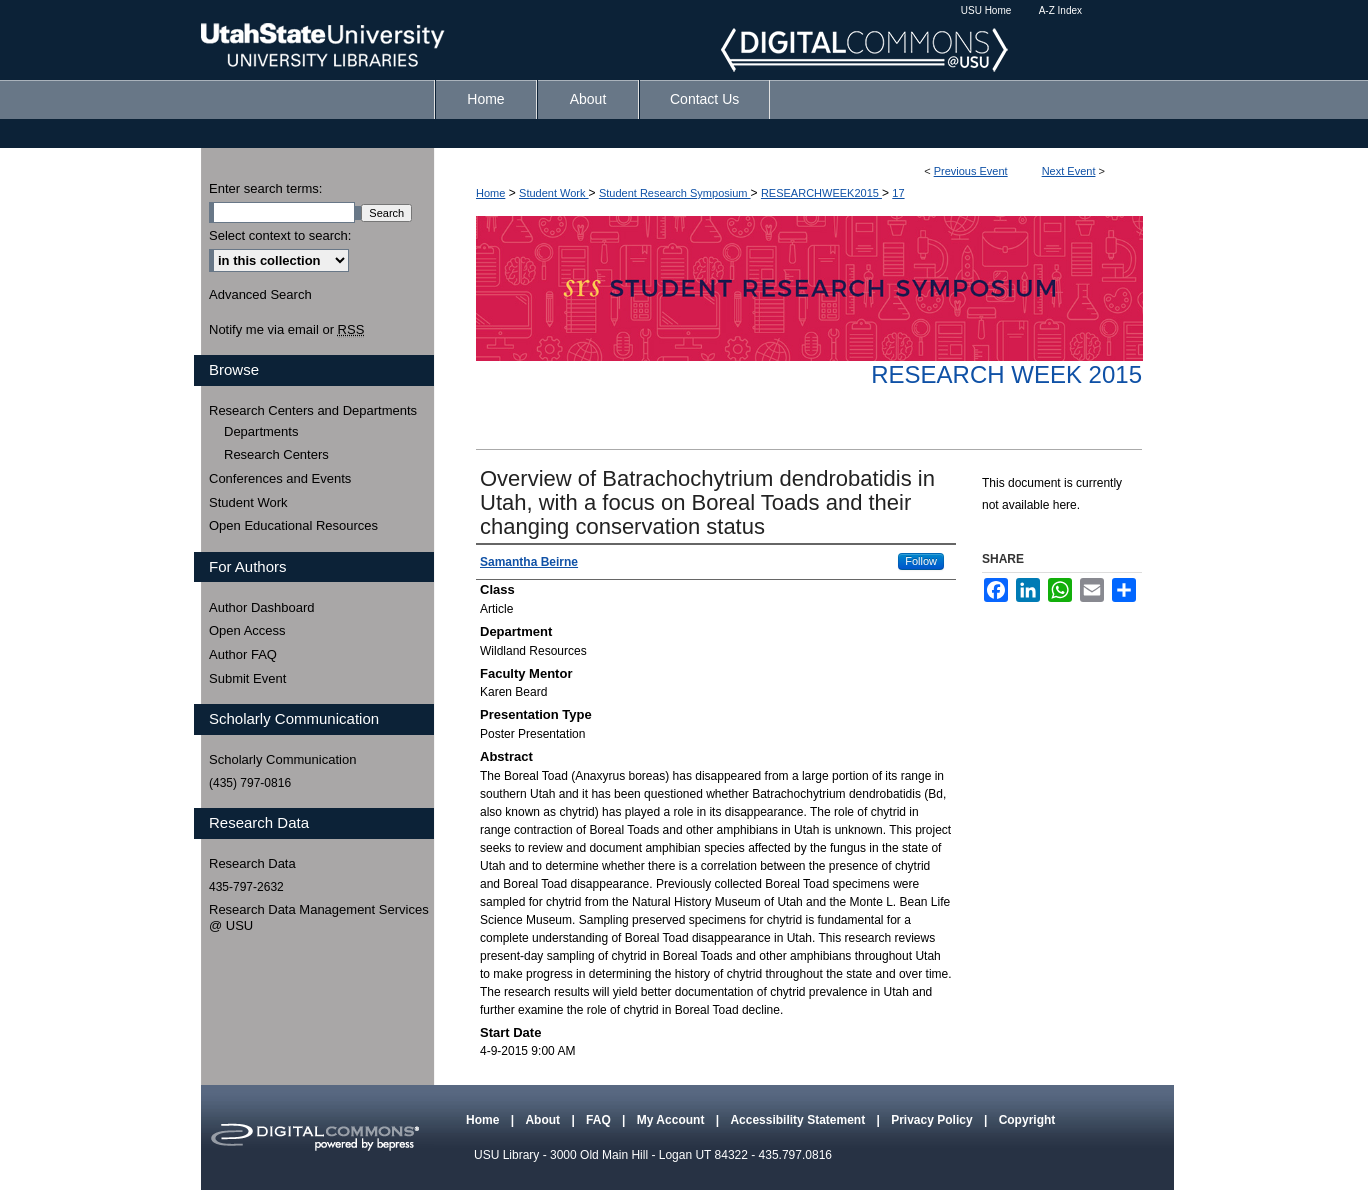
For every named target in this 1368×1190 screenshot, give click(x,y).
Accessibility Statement (799, 1120)
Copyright (1027, 1120)
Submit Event (247, 678)
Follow (921, 561)
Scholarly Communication (282, 759)
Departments (261, 431)
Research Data (252, 863)
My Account (672, 1120)
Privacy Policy (933, 1120)
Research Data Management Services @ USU (319, 917)
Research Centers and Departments (313, 410)
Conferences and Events (280, 478)
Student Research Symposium (675, 193)
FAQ (600, 1120)
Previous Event (971, 171)
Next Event (1069, 171)
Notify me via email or (286, 330)
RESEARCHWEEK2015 (821, 193)
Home (490, 193)
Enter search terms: (265, 188)
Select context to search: (280, 235)
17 (898, 193)
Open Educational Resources (293, 525)
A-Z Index (1060, 10)
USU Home (986, 10)
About (544, 1120)
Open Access (247, 630)
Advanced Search (260, 294)
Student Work (554, 193)
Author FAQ (243, 654)
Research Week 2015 (1006, 374)
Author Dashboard (262, 607)
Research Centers (276, 454)
